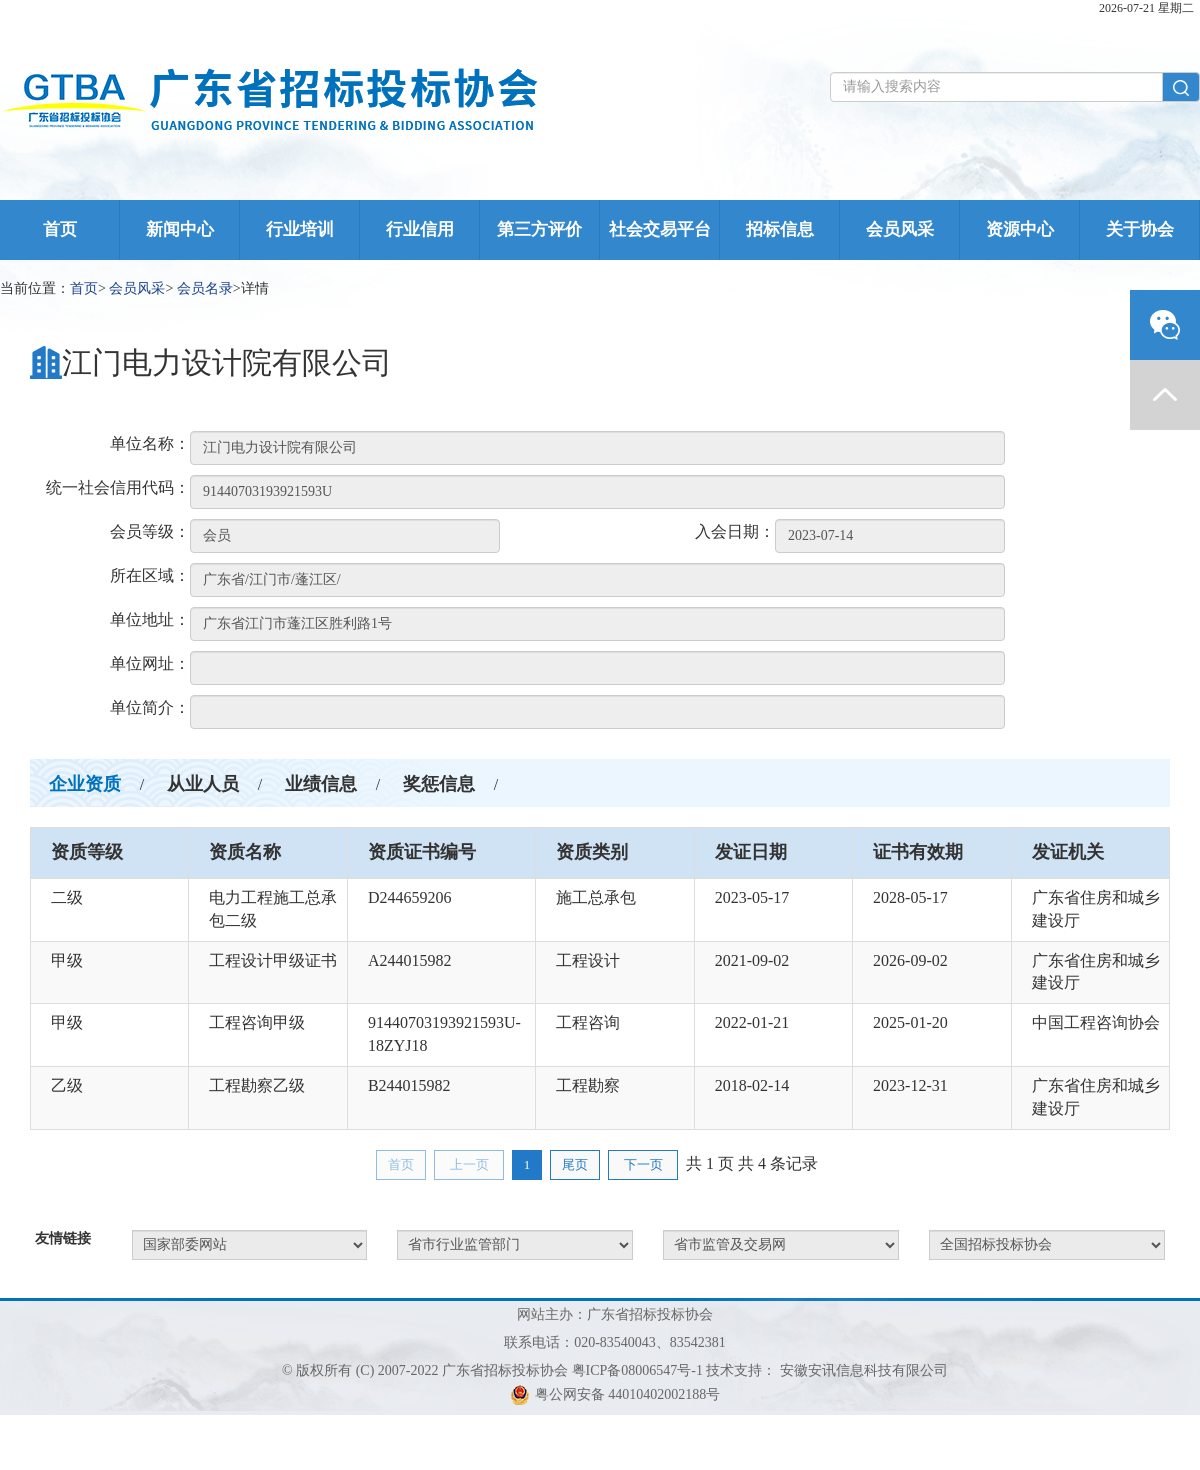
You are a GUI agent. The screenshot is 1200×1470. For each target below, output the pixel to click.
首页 (60, 229)
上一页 (469, 1164)
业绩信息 (321, 784)
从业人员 (203, 784)
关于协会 (1140, 229)
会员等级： (150, 531)
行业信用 (420, 229)
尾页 (575, 1164)
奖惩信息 (439, 784)
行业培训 (300, 229)
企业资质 (85, 784)
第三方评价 (539, 229)
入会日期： (735, 531)
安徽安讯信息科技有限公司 (864, 1370)
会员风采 (900, 229)
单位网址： (150, 663)
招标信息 (780, 229)
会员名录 (205, 288)
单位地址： (150, 619)
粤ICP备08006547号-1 (637, 1370)
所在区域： (150, 575)
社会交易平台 (660, 229)
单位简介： (150, 707)
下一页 (643, 1164)
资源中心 (1020, 229)
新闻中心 (180, 229)
